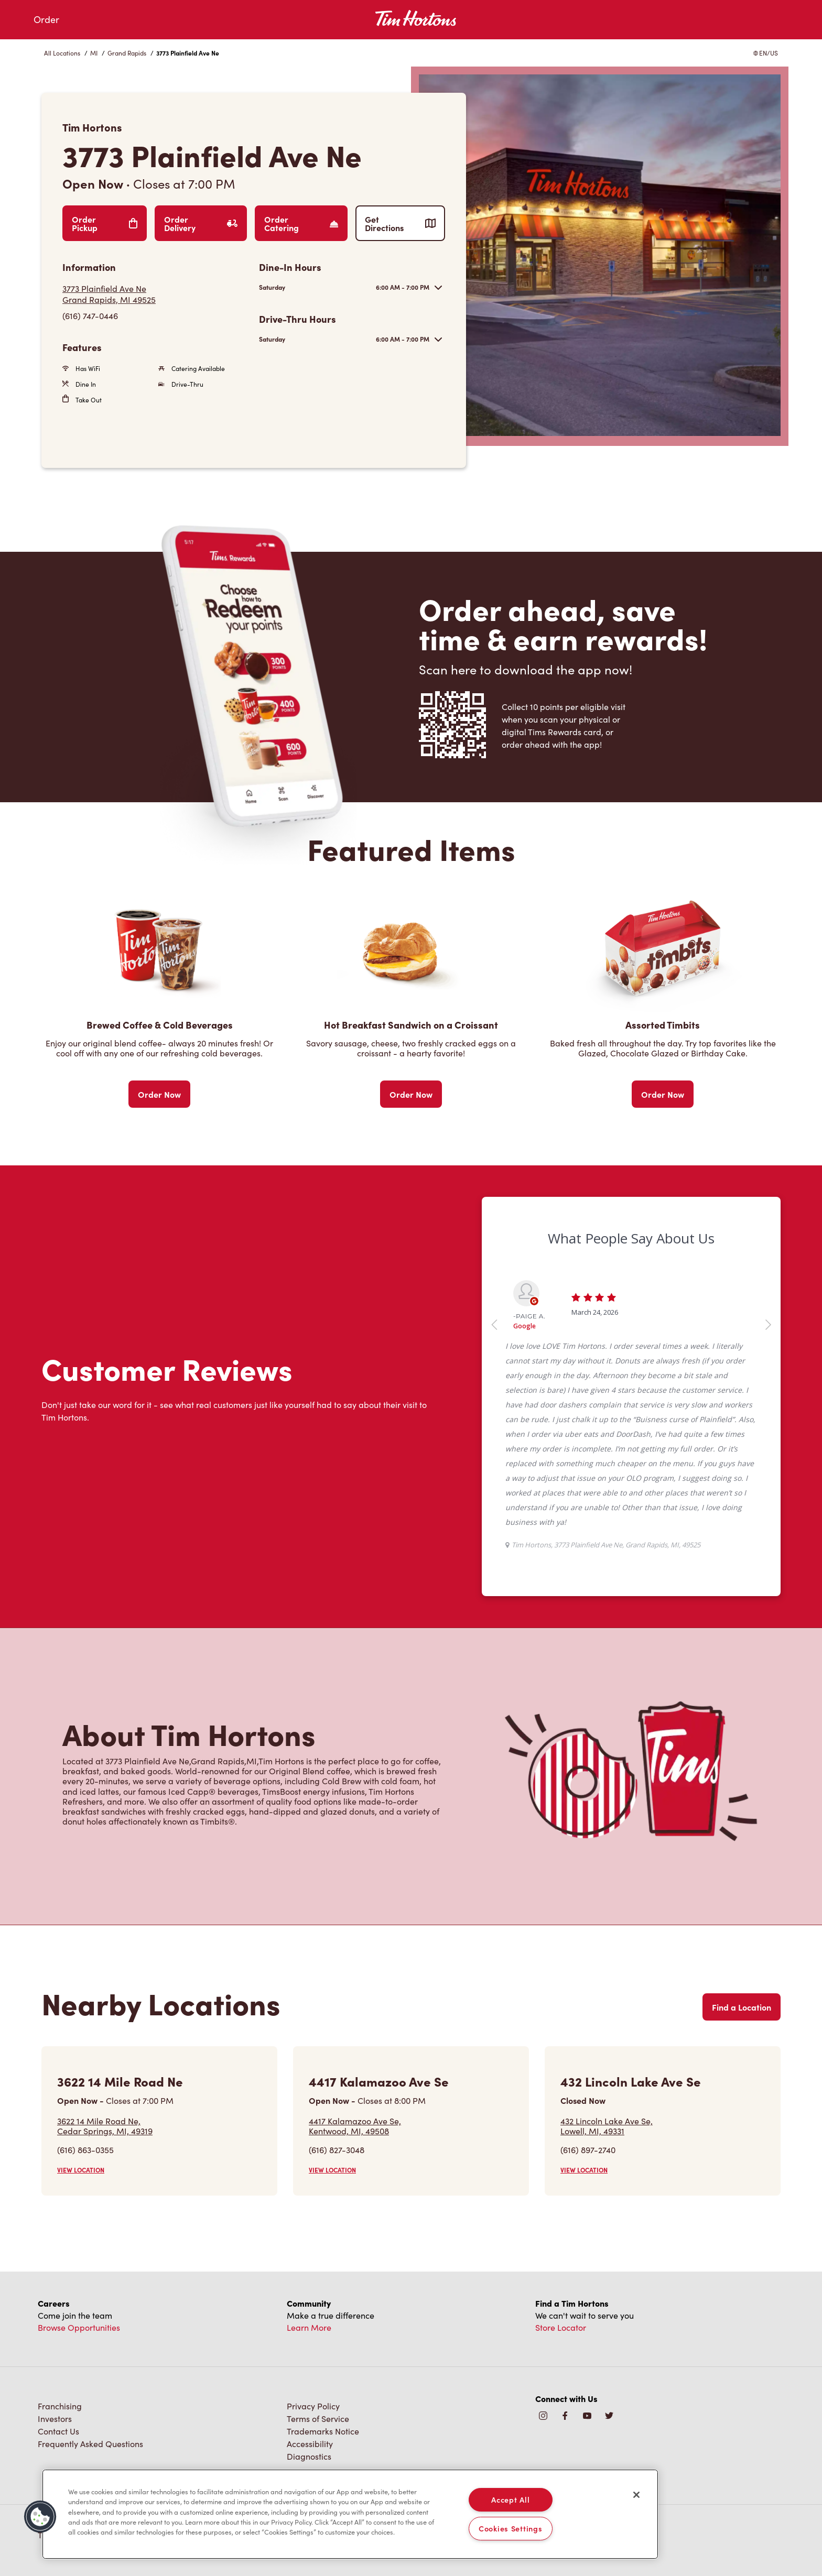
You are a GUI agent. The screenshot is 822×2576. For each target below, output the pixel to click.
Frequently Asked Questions (90, 2443)
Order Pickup (104, 223)
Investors (55, 2418)
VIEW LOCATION (80, 2170)
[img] (609, 2416)
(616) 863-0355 (85, 2149)
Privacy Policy (313, 2405)
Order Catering (301, 223)
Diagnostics (309, 2456)
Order (46, 19)
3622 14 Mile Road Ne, (105, 2126)
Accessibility (310, 2443)
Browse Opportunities (79, 2327)
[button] (40, 2517)
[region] (350, 2514)
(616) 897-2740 (587, 2149)
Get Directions (400, 223)
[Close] (636, 2494)
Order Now (159, 1094)
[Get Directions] (155, 294)
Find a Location (741, 2007)
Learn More (309, 2327)
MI (94, 53)
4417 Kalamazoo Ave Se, (355, 2126)
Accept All (510, 2499)
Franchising (60, 2405)
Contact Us (58, 2431)
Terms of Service (318, 2418)
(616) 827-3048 (336, 2149)
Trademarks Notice (323, 2431)
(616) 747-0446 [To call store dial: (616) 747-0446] (90, 315)
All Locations (62, 53)
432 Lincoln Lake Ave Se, (606, 2126)
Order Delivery (200, 223)
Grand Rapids (126, 53)
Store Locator (560, 2327)
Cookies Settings (511, 2528)
